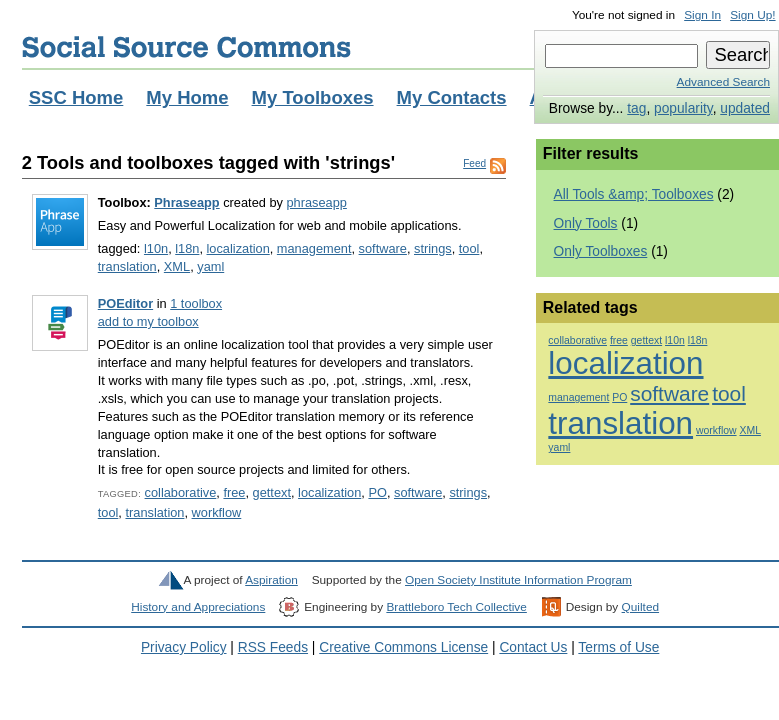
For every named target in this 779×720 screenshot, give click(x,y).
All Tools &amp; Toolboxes (634, 194)
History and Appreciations (198, 607)
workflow (217, 512)
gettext (272, 492)
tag (636, 108)
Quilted (640, 607)
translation (127, 266)
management (314, 248)
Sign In (702, 15)
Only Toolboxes (601, 251)
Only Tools (586, 223)
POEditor (125, 303)
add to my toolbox (148, 321)
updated (745, 108)
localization (238, 248)
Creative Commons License (403, 647)
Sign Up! (752, 15)
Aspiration (271, 580)
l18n (187, 248)
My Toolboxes (313, 97)
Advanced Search (723, 82)
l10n (156, 248)
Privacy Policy (184, 647)
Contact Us (533, 647)
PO (377, 492)
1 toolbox (196, 303)
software (383, 248)
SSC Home (76, 97)
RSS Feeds (273, 647)
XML (177, 266)
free (234, 492)
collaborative (181, 492)
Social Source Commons (186, 47)
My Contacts (452, 97)
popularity (683, 108)
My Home (187, 97)
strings (433, 248)
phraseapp (316, 202)
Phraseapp (186, 202)
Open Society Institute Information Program (518, 580)
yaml (210, 266)
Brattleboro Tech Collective (456, 607)
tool (469, 248)
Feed (474, 163)
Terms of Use (618, 647)
